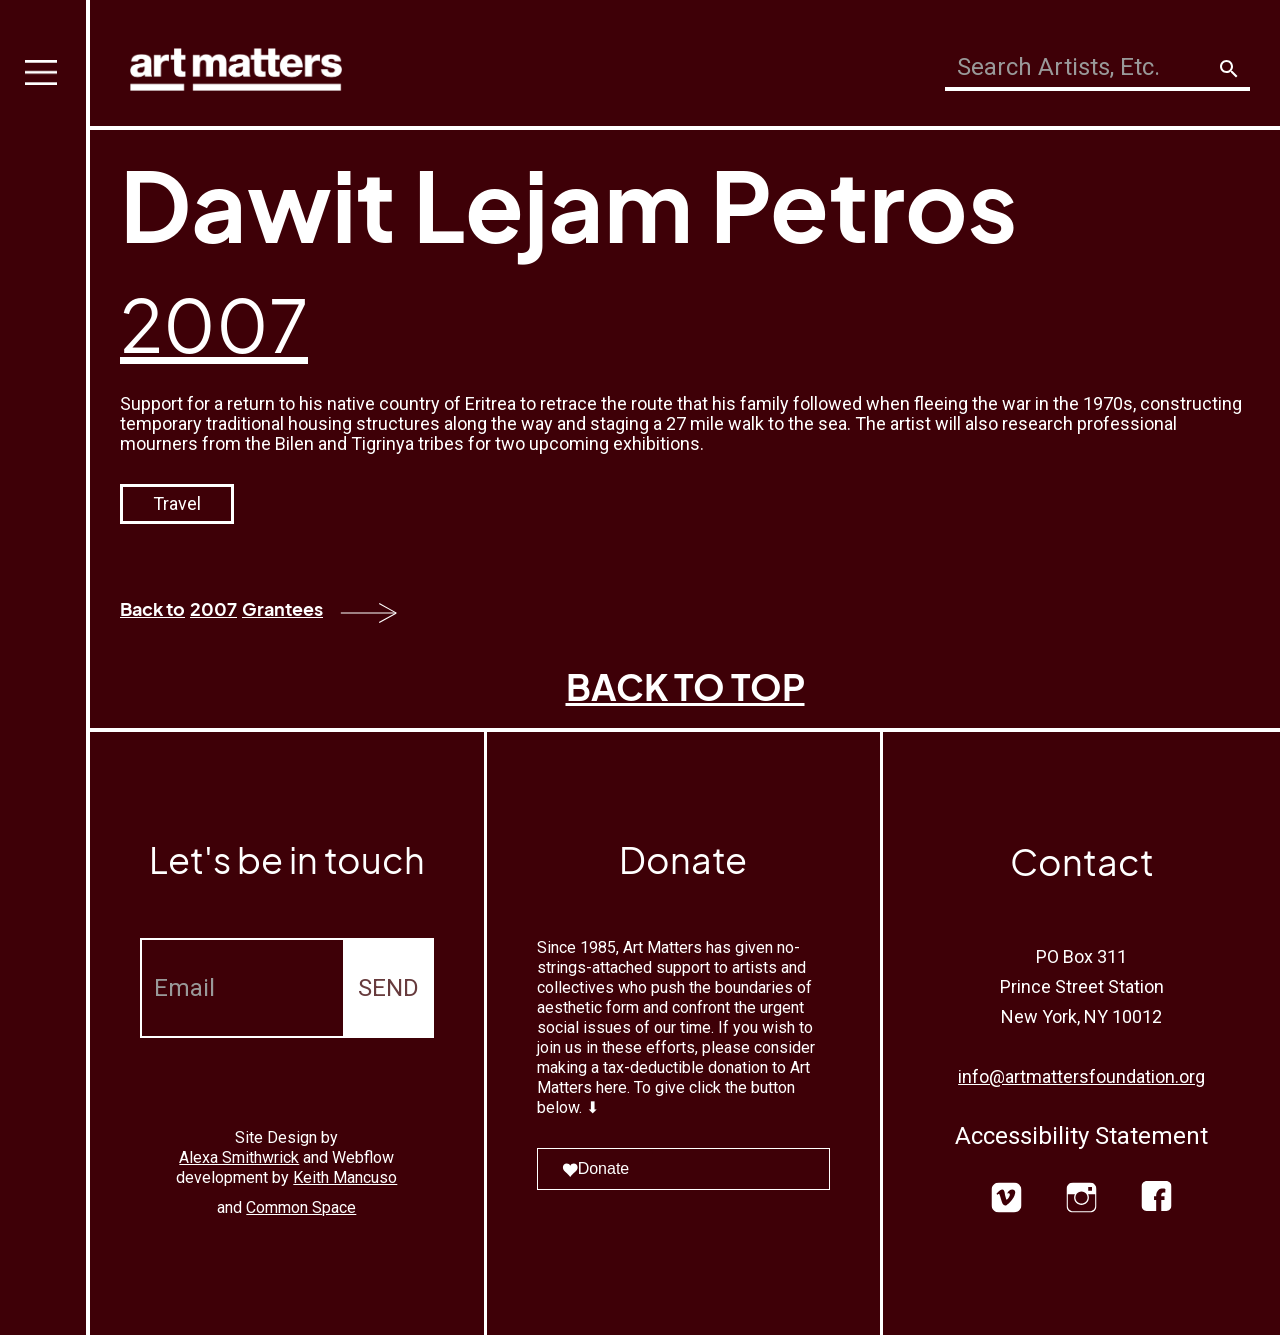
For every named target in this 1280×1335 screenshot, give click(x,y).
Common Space (301, 1207)
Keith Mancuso (345, 1177)
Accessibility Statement (1081, 1136)
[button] (45, 667)
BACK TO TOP (685, 686)
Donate (596, 1168)
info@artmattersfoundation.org (1081, 1076)
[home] (236, 64)
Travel (177, 503)
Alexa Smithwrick (239, 1157)
